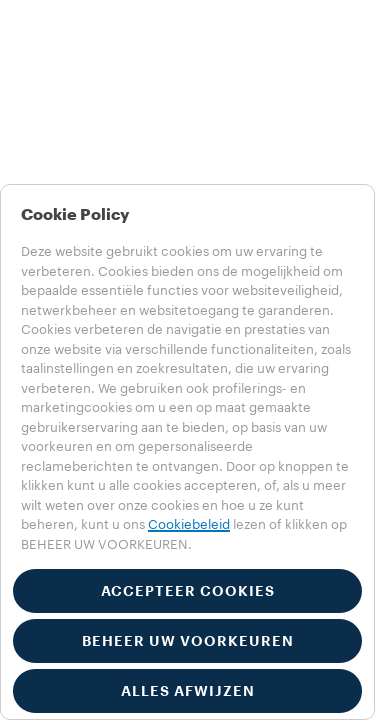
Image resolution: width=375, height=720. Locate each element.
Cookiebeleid (189, 524)
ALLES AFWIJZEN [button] (188, 691)
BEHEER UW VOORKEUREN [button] (188, 641)
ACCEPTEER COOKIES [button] (188, 591)
